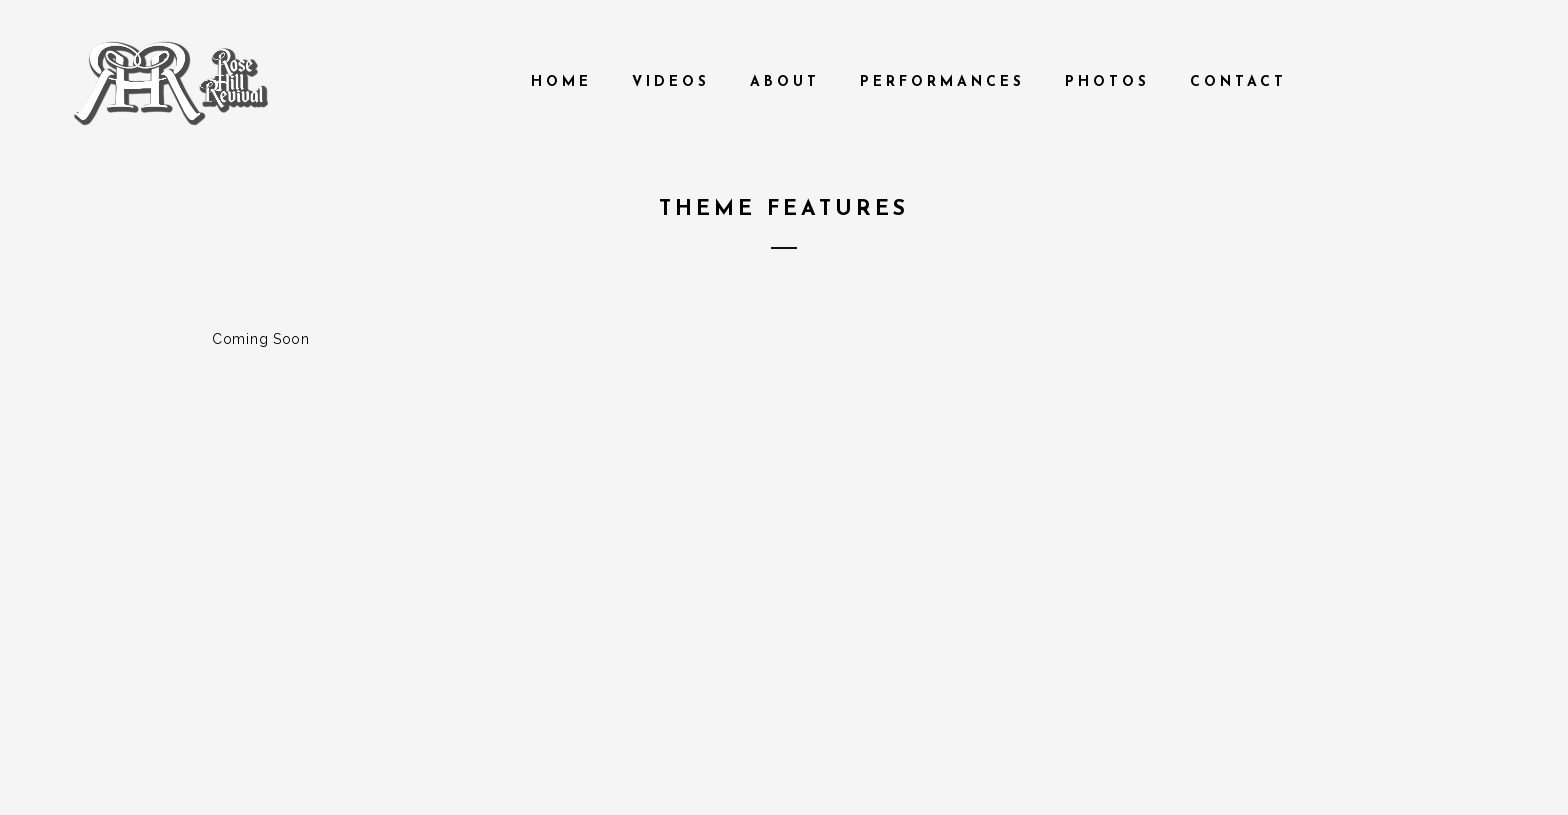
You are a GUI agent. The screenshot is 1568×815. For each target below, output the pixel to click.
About (785, 82)
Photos (1107, 82)
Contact (1238, 82)
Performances (942, 82)
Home (561, 82)
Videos (671, 82)
